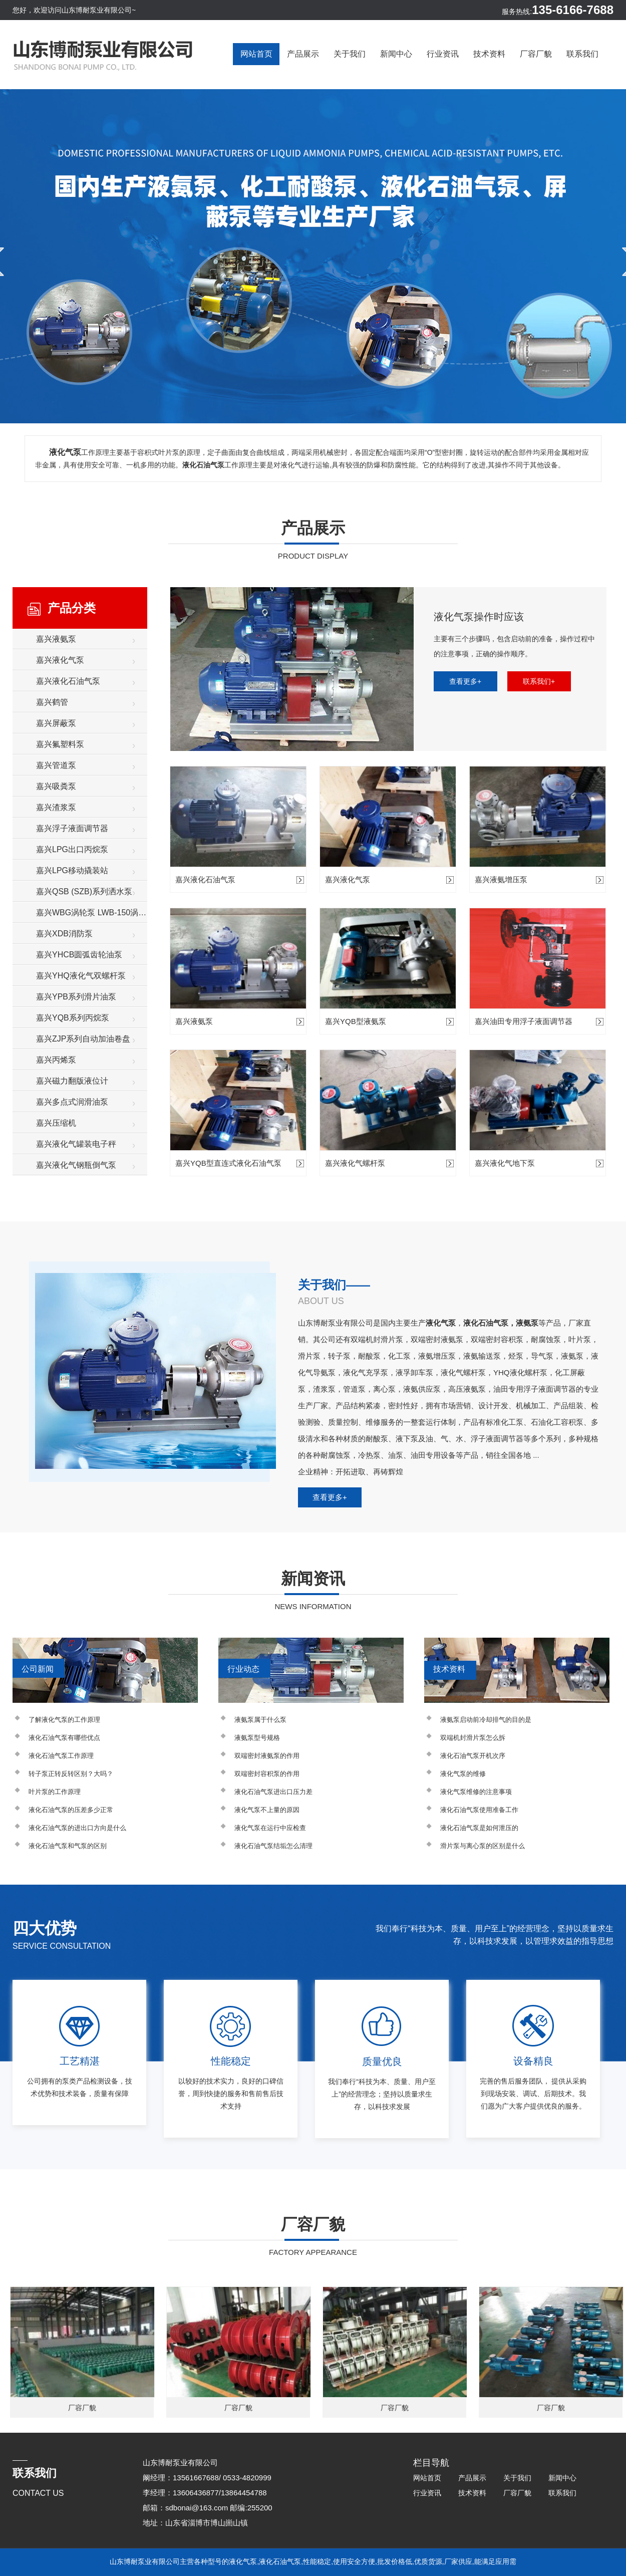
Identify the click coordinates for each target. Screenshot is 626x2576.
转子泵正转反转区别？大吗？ (71, 1773)
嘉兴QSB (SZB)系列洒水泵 (84, 891)
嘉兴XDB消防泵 (64, 933)
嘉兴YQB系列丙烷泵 (72, 1017)
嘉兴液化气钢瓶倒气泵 (76, 1165)
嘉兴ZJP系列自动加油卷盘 (83, 1039)
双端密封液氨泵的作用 (266, 1755)
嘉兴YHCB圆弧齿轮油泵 (79, 954)
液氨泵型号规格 (257, 1737)
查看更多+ (465, 681)
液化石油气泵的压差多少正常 (71, 1810)
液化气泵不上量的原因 (266, 1810)
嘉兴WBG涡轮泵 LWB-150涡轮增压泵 (91, 912)
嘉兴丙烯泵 (56, 1060)
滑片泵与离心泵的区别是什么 (482, 1846)
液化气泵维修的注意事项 (476, 1791)
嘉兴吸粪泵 (56, 786)
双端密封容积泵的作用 (266, 1773)
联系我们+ (539, 681)
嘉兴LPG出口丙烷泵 (72, 849)
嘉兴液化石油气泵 (68, 681)
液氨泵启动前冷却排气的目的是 (485, 1719)
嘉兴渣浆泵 (56, 807)
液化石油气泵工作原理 (61, 1755)
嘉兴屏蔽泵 (56, 723)
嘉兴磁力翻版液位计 (72, 1081)
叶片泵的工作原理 (55, 1791)
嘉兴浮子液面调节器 (72, 828)
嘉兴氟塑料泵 (60, 744)
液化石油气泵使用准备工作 (479, 1810)
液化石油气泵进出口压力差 (273, 1791)
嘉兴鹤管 (52, 702)
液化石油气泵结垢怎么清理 (273, 1846)
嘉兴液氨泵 (56, 639)
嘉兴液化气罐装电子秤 (76, 1144)
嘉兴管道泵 (56, 765)
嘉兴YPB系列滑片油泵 (76, 996)
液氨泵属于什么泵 (260, 1719)
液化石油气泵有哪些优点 (64, 1737)
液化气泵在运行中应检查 (270, 1828)
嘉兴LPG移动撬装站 (72, 870)
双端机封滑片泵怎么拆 (472, 1737)
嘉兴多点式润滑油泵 (72, 1102)
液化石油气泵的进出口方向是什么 (77, 1828)
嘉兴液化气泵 (60, 660)
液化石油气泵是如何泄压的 (479, 1828)
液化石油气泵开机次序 (472, 1755)
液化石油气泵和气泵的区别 (68, 1846)
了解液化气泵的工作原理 (64, 1719)
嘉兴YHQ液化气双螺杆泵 (81, 975)
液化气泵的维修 (463, 1773)
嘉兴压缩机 (56, 1123)
